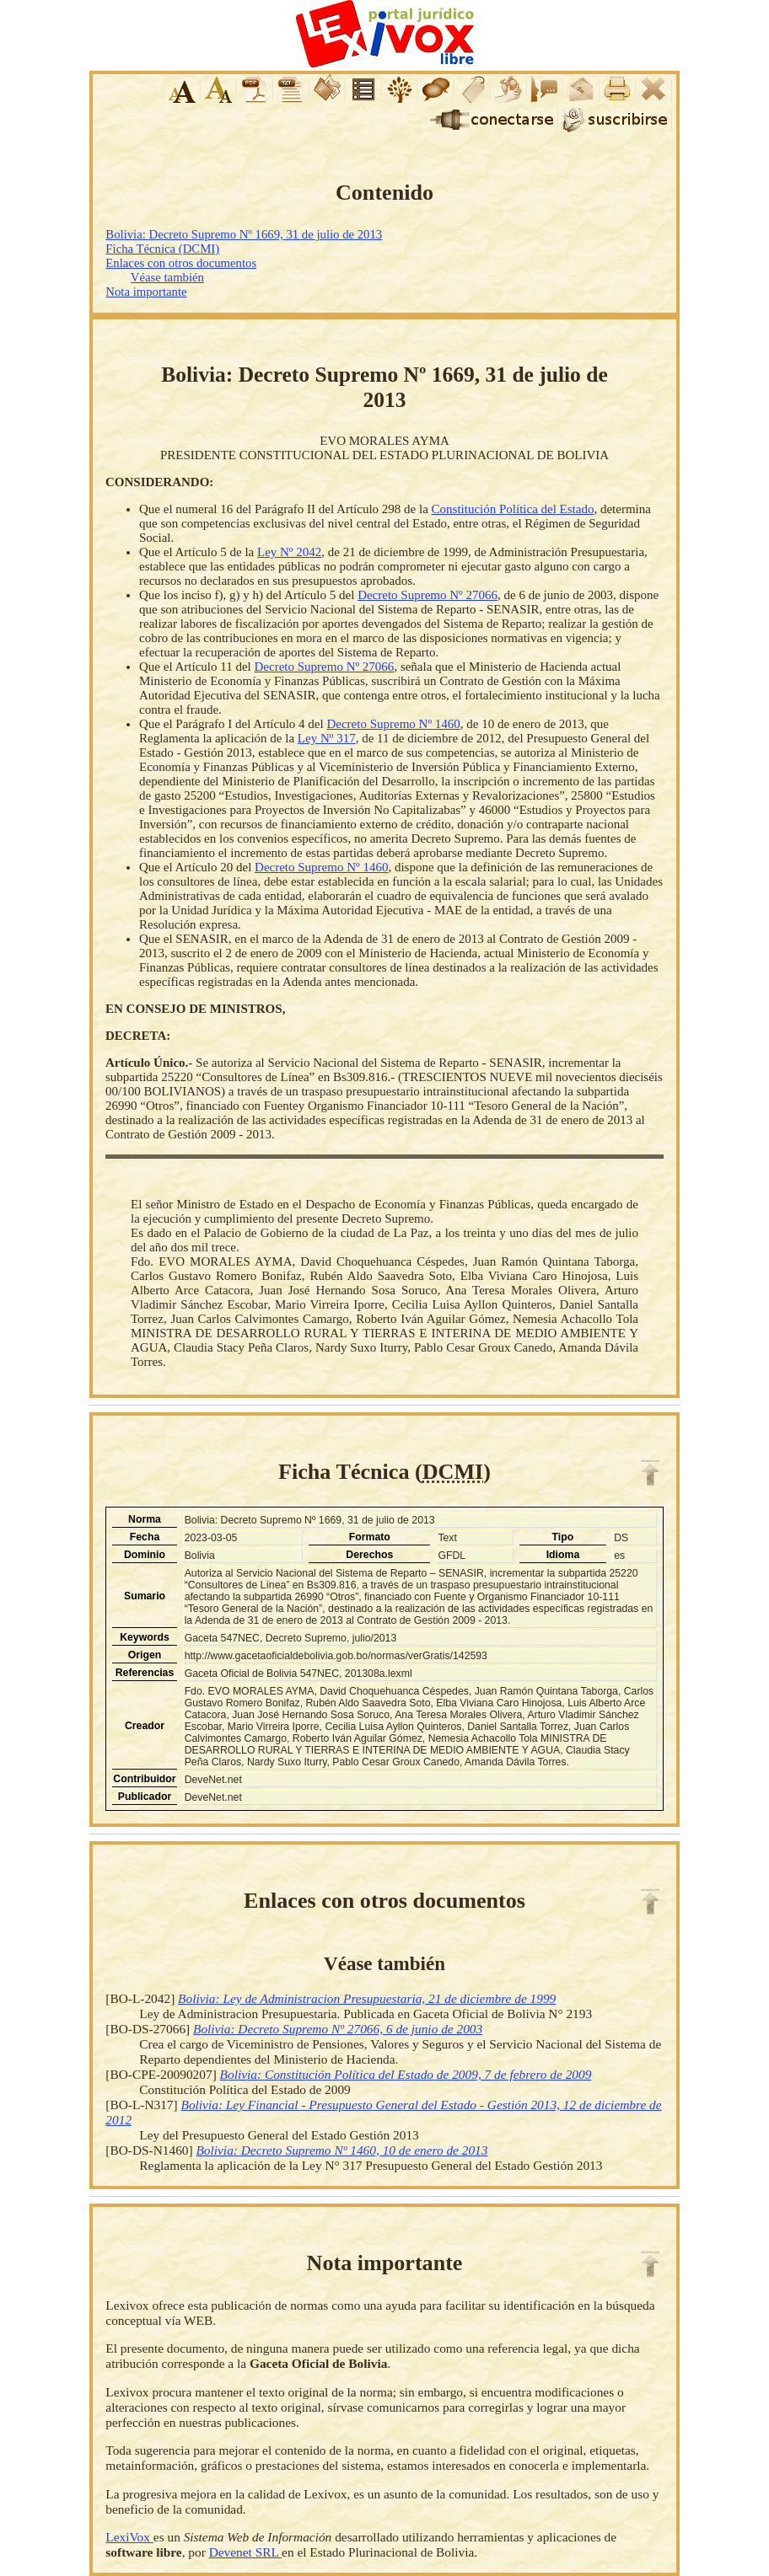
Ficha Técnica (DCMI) (162, 248)
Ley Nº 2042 (289, 552)
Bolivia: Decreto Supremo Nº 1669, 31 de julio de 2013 (243, 234)
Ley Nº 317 (327, 738)
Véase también (167, 277)
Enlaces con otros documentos (180, 263)
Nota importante (145, 291)
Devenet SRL (245, 2552)
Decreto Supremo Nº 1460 (393, 724)
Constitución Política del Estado (513, 509)
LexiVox (129, 2537)
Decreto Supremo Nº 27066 (427, 595)
